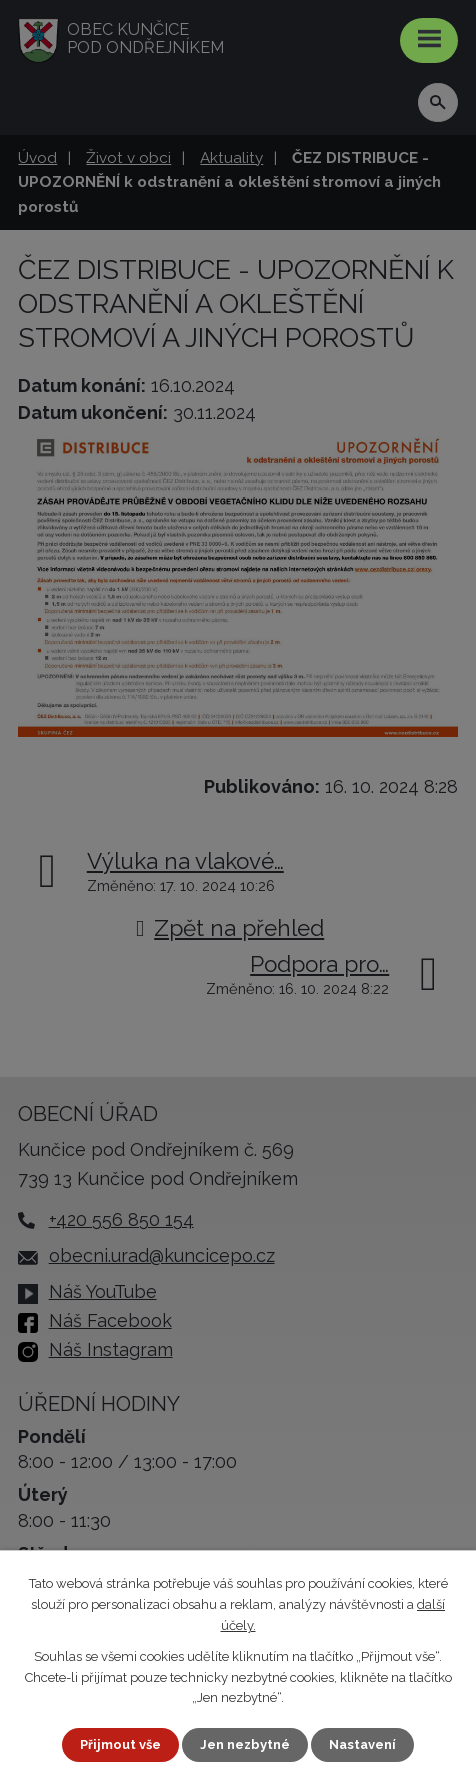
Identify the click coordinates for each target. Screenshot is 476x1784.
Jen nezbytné (245, 1744)
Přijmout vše (120, 1744)
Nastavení (362, 1744)
